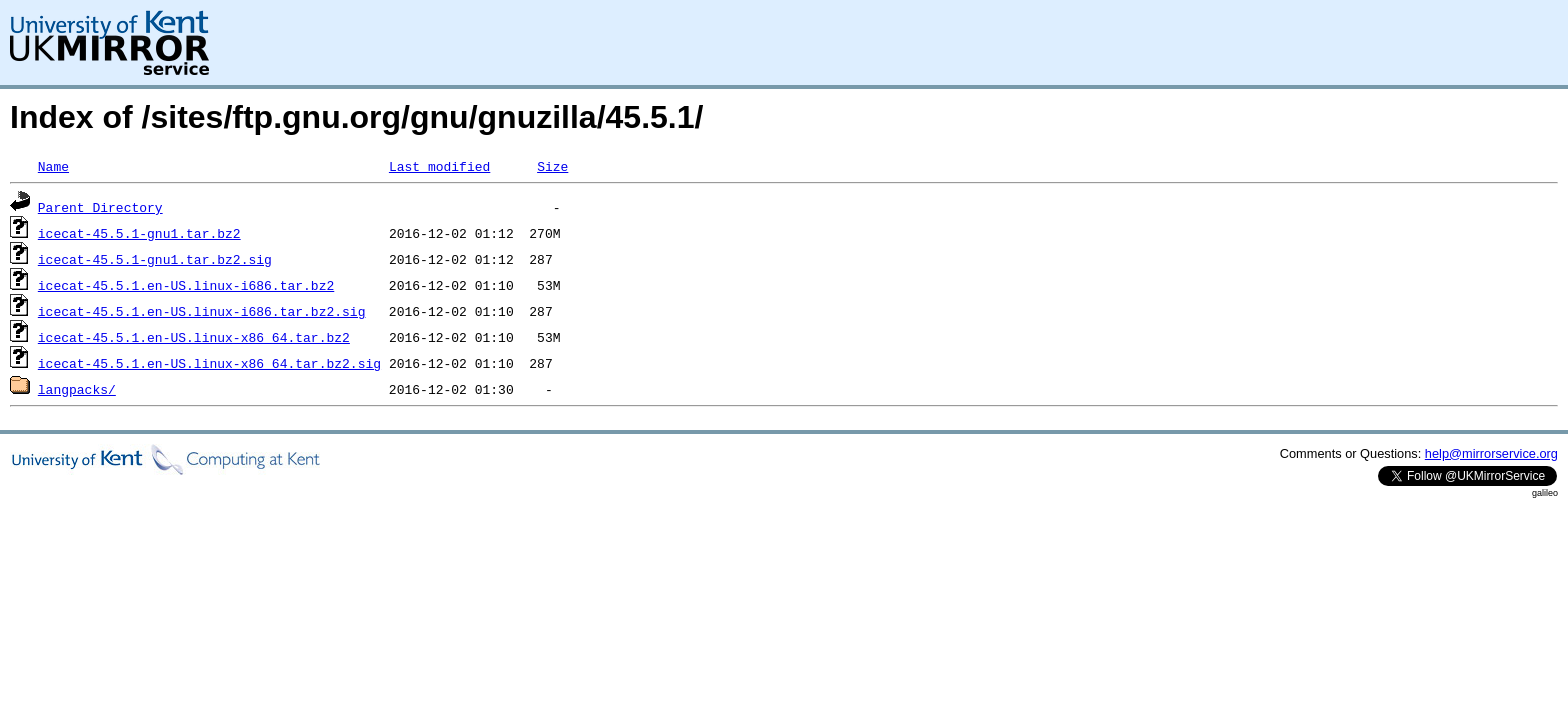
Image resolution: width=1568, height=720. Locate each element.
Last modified (439, 166)
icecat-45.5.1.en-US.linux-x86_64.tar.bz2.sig (209, 363)
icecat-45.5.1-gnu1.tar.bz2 (139, 233)
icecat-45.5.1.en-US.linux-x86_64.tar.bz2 (194, 337)
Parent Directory (100, 207)
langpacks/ (77, 389)
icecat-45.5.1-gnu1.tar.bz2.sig (155, 259)
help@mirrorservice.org (1491, 453)
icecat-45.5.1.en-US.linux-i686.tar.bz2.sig (202, 311)
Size (552, 166)
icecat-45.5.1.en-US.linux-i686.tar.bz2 (186, 285)
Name (53, 166)
